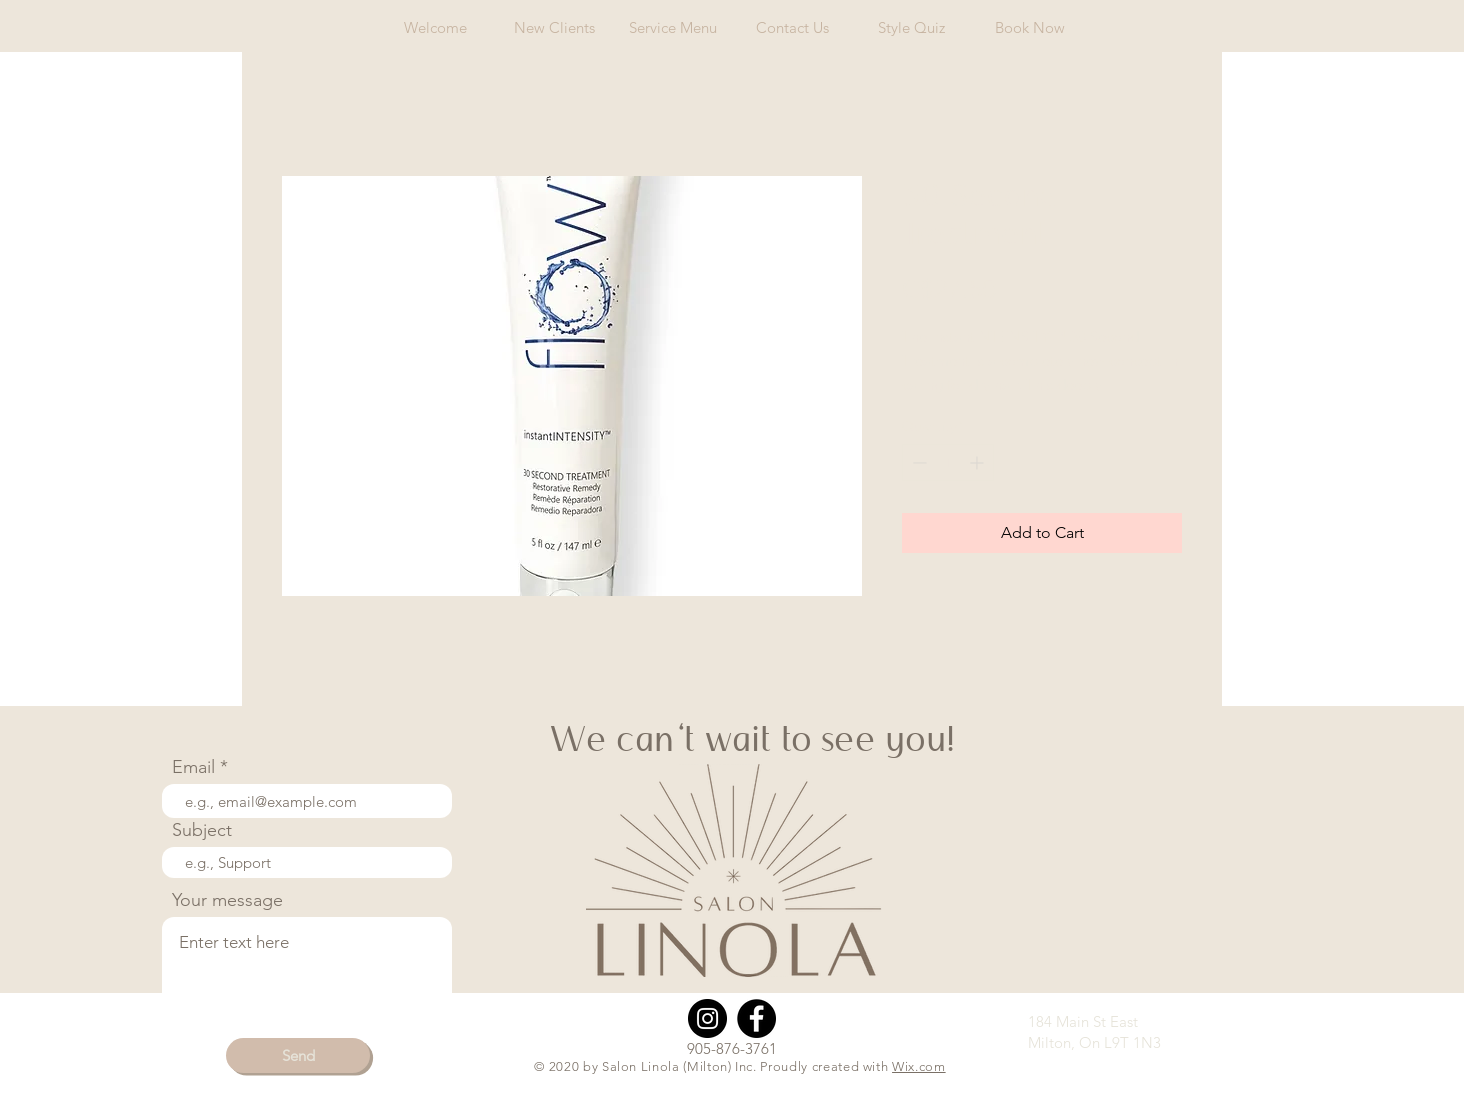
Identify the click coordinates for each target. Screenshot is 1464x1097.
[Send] (298, 1055)
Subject (202, 830)
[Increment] (978, 462)
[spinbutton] (948, 462)
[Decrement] (917, 462)
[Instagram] (707, 1018)
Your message (227, 900)
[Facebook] (756, 1018)
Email (193, 767)
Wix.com (919, 1066)
